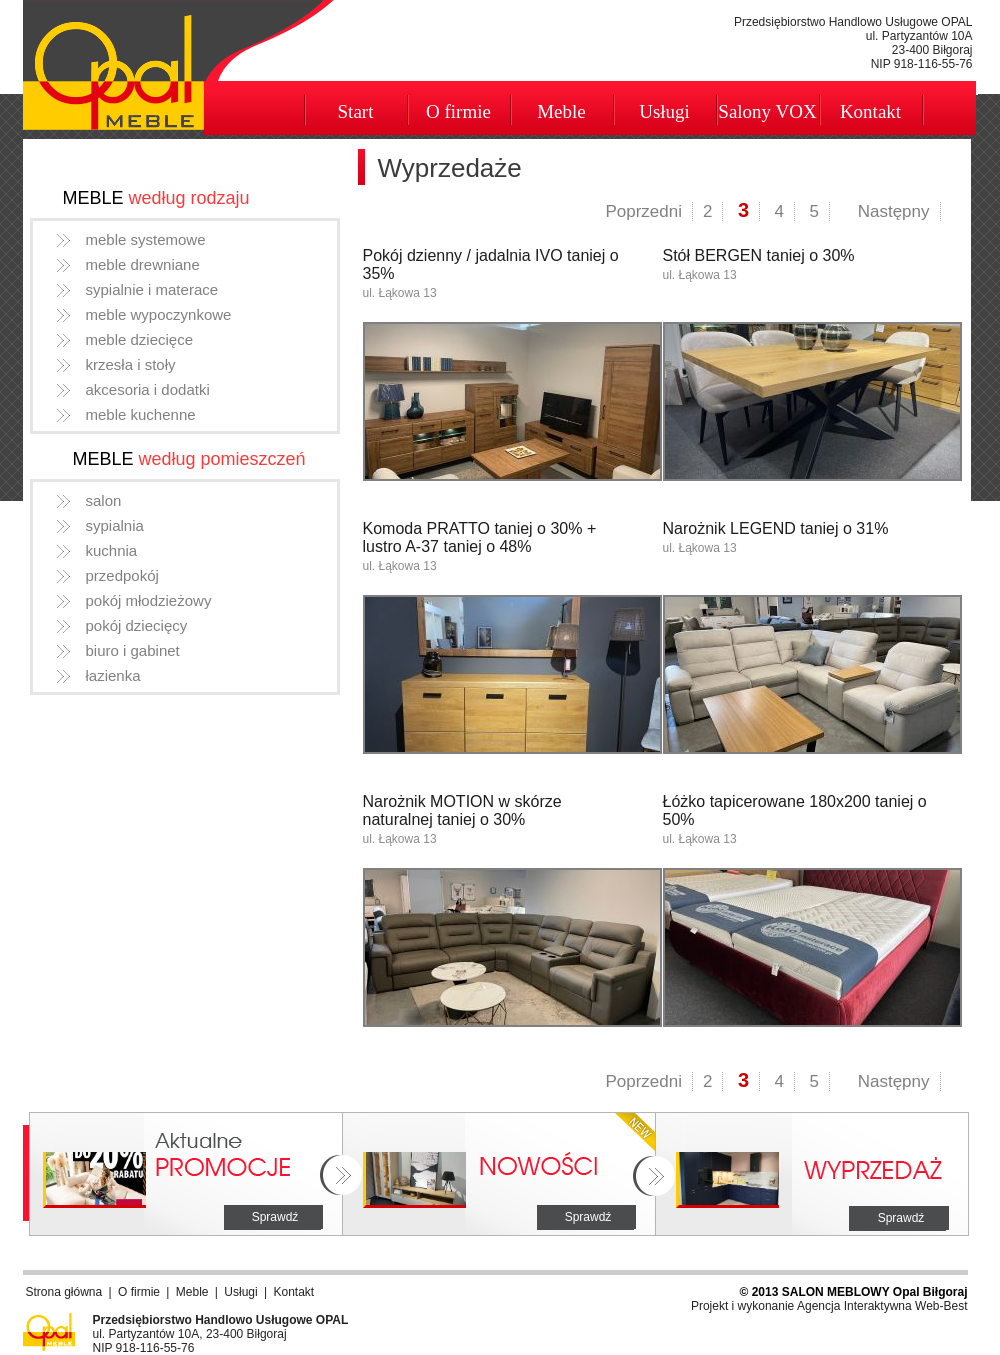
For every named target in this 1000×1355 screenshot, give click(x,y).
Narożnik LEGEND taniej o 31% (776, 528)
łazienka (113, 675)
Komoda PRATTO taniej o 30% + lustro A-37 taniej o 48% (480, 537)
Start (356, 111)
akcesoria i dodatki (148, 389)
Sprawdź (275, 1217)
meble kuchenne (141, 414)
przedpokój (122, 575)
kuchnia (112, 550)
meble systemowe (146, 239)
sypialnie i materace (152, 289)
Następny (894, 211)
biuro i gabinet (133, 650)
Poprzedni (643, 211)
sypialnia (115, 525)
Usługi (664, 111)
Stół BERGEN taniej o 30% (759, 255)
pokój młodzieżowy (149, 600)
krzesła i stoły (131, 364)
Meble (561, 111)
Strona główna (64, 1292)
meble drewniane (143, 264)
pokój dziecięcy (137, 625)
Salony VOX (767, 111)
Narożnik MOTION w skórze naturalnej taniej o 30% (462, 810)
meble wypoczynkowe (159, 314)
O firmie (458, 111)
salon (104, 500)
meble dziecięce (140, 339)
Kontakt (870, 111)
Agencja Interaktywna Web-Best (882, 1306)
